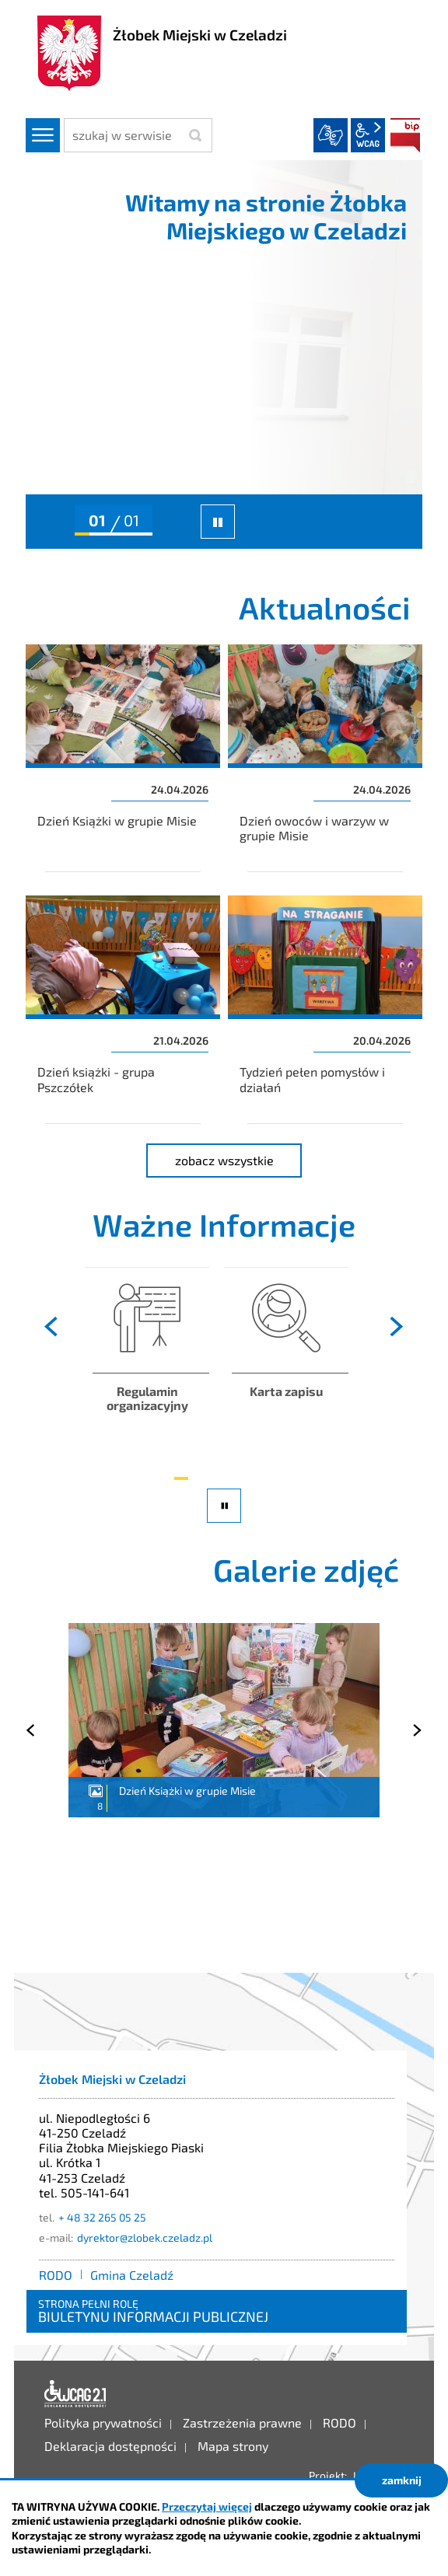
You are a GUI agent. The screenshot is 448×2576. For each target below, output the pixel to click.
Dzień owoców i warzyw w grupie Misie (325, 758)
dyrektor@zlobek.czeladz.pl (144, 2237)
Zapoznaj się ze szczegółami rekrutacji (286, 1364)
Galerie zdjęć (306, 1569)
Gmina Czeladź (131, 2274)
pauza (226, 1522)
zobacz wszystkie (239, 1158)
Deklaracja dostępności (75, 2394)
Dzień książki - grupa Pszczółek (123, 1009)
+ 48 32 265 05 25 (102, 2217)
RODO (55, 2274)
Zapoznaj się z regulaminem (147, 1364)
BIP (405, 135)
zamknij (402, 2480)
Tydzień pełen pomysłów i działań (325, 1009)
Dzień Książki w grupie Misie (123, 758)
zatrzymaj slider (218, 521)
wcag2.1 (368, 135)
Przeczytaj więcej (207, 2506)
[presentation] (52, 1327)
